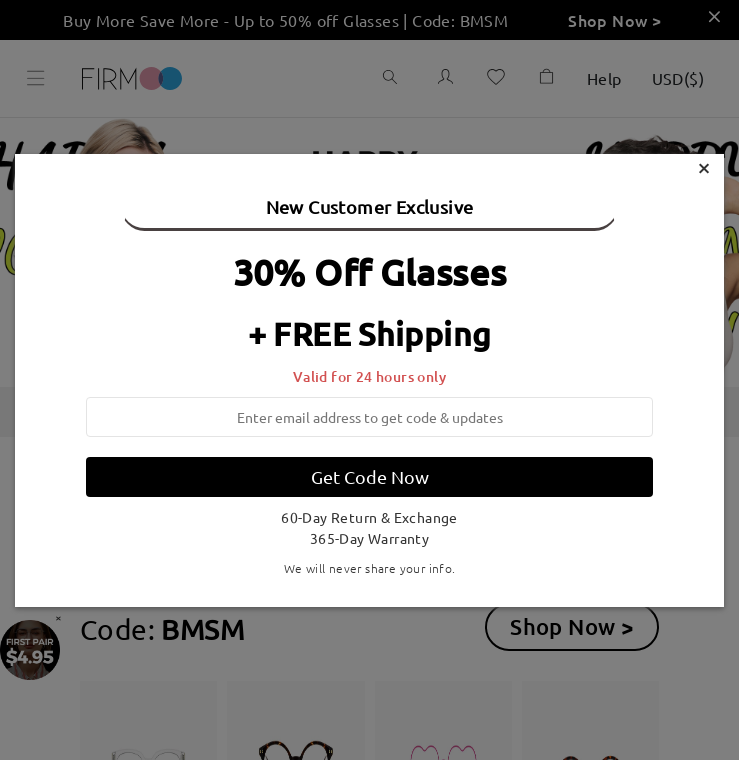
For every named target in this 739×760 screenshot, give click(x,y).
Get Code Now (370, 476)
